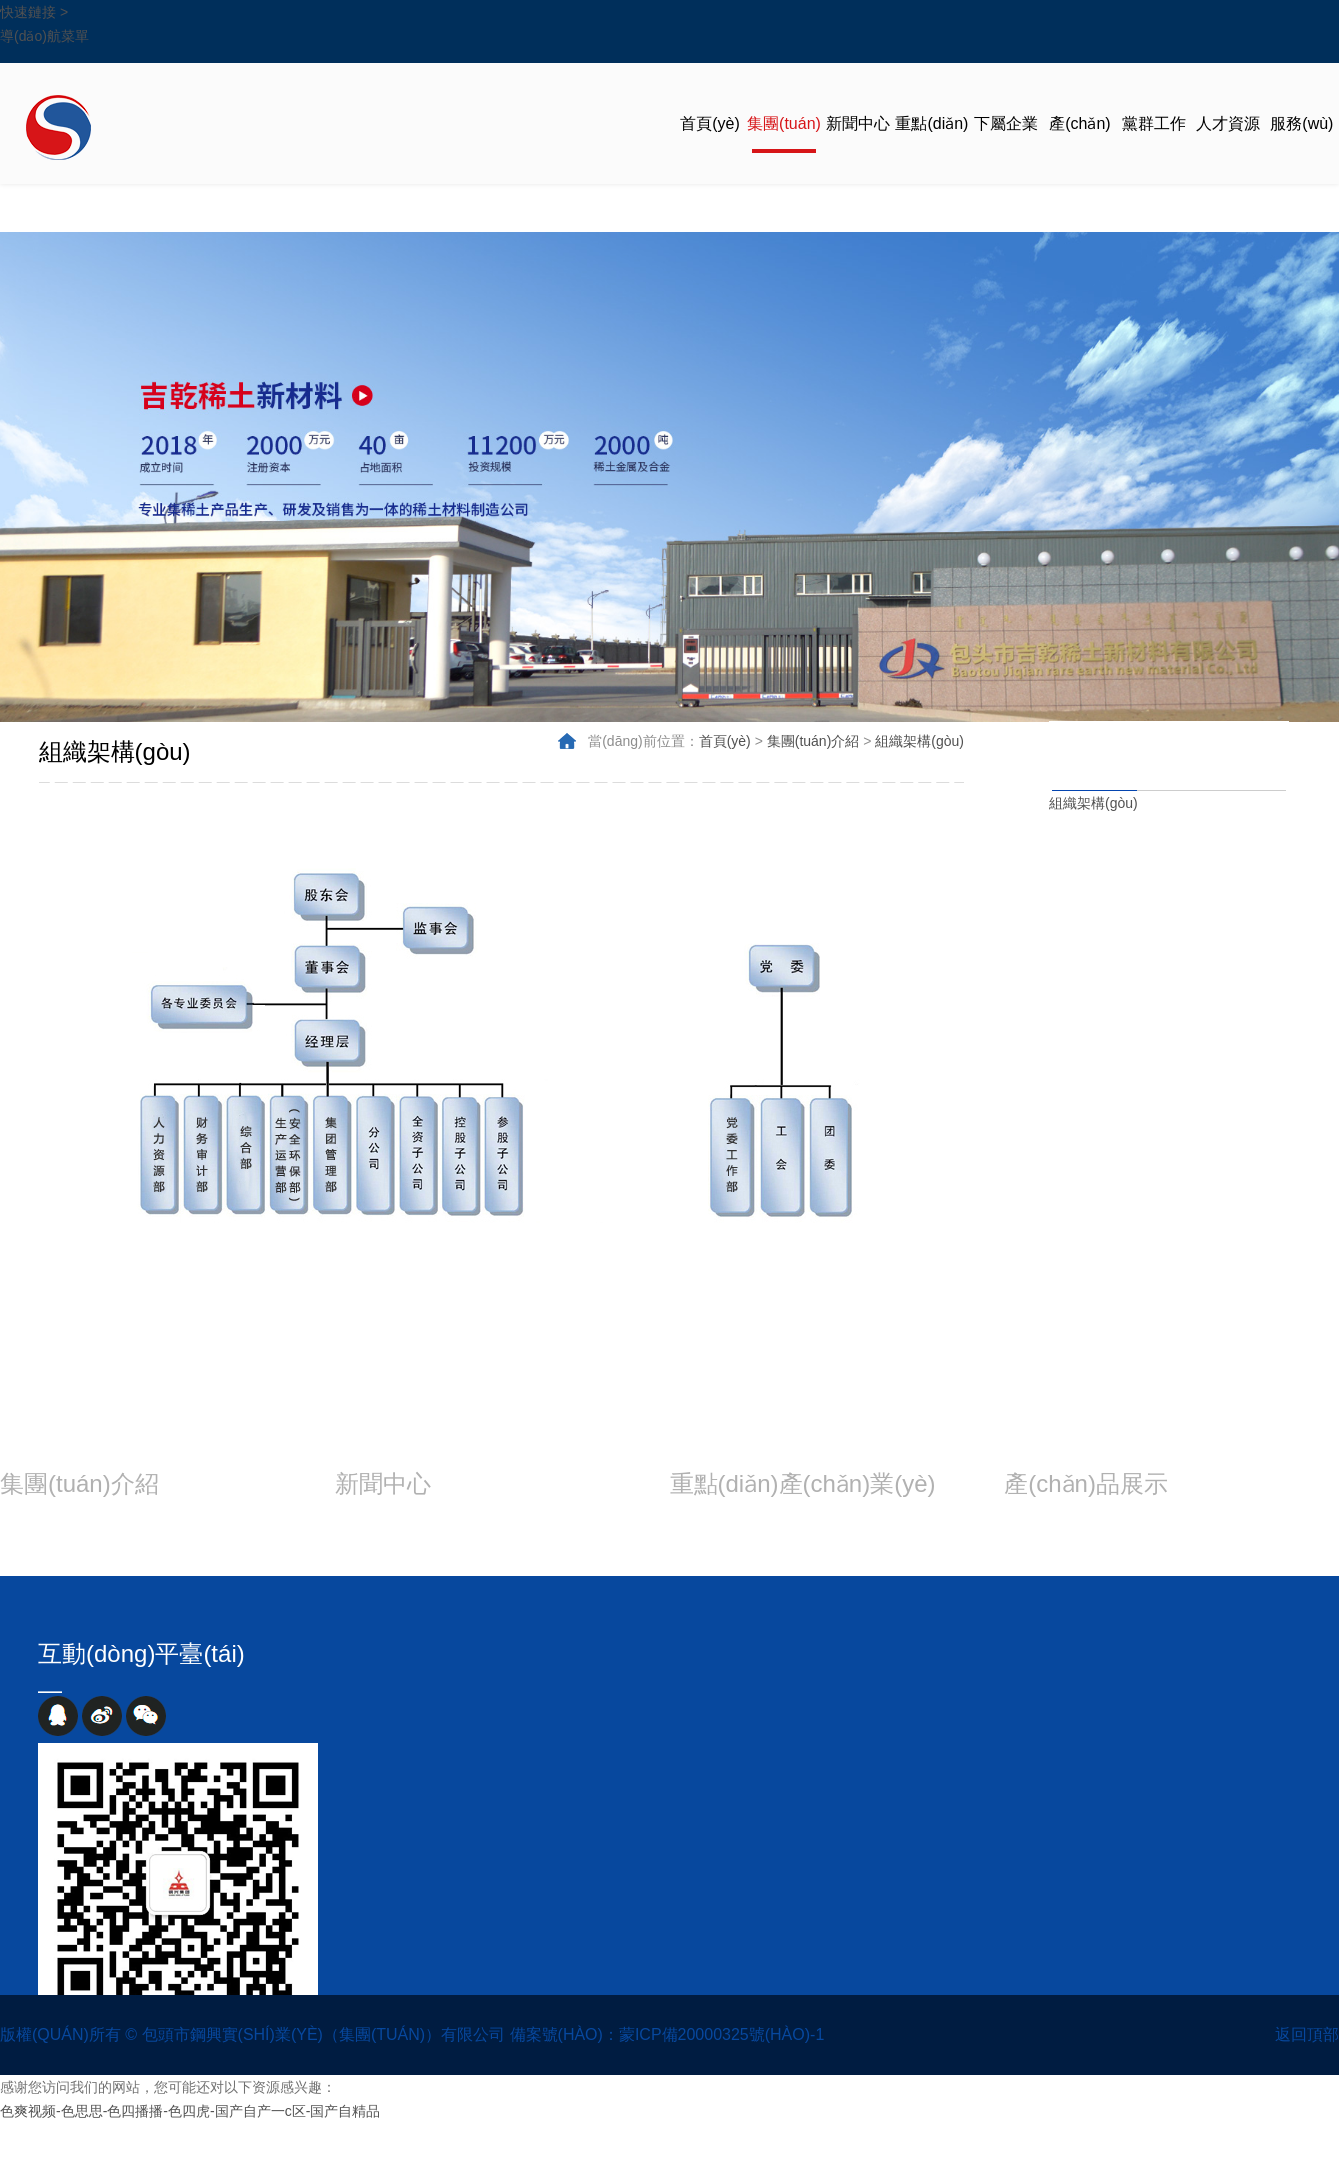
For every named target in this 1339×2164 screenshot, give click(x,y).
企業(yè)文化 (134, 1560)
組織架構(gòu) (1093, 803)
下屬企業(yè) (1006, 149)
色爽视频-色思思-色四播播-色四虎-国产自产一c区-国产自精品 (190, 2111)
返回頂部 (1307, 2034)
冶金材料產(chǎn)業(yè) (765, 1536)
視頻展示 (578, 1536)
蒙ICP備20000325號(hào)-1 (721, 2034)
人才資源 (1228, 123)
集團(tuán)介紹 (784, 149)
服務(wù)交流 (1301, 149)
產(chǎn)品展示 (1079, 149)
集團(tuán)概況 (1285, 871)
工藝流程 (1081, 1560)
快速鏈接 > (34, 12)
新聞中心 (858, 123)
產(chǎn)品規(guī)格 (1084, 1536)
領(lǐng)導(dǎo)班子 (1278, 943)
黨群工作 (1154, 123)
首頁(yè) (710, 123)
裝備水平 (1205, 1536)
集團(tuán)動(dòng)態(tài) (436, 1536)
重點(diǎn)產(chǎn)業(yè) (931, 149)
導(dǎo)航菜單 (44, 36)
